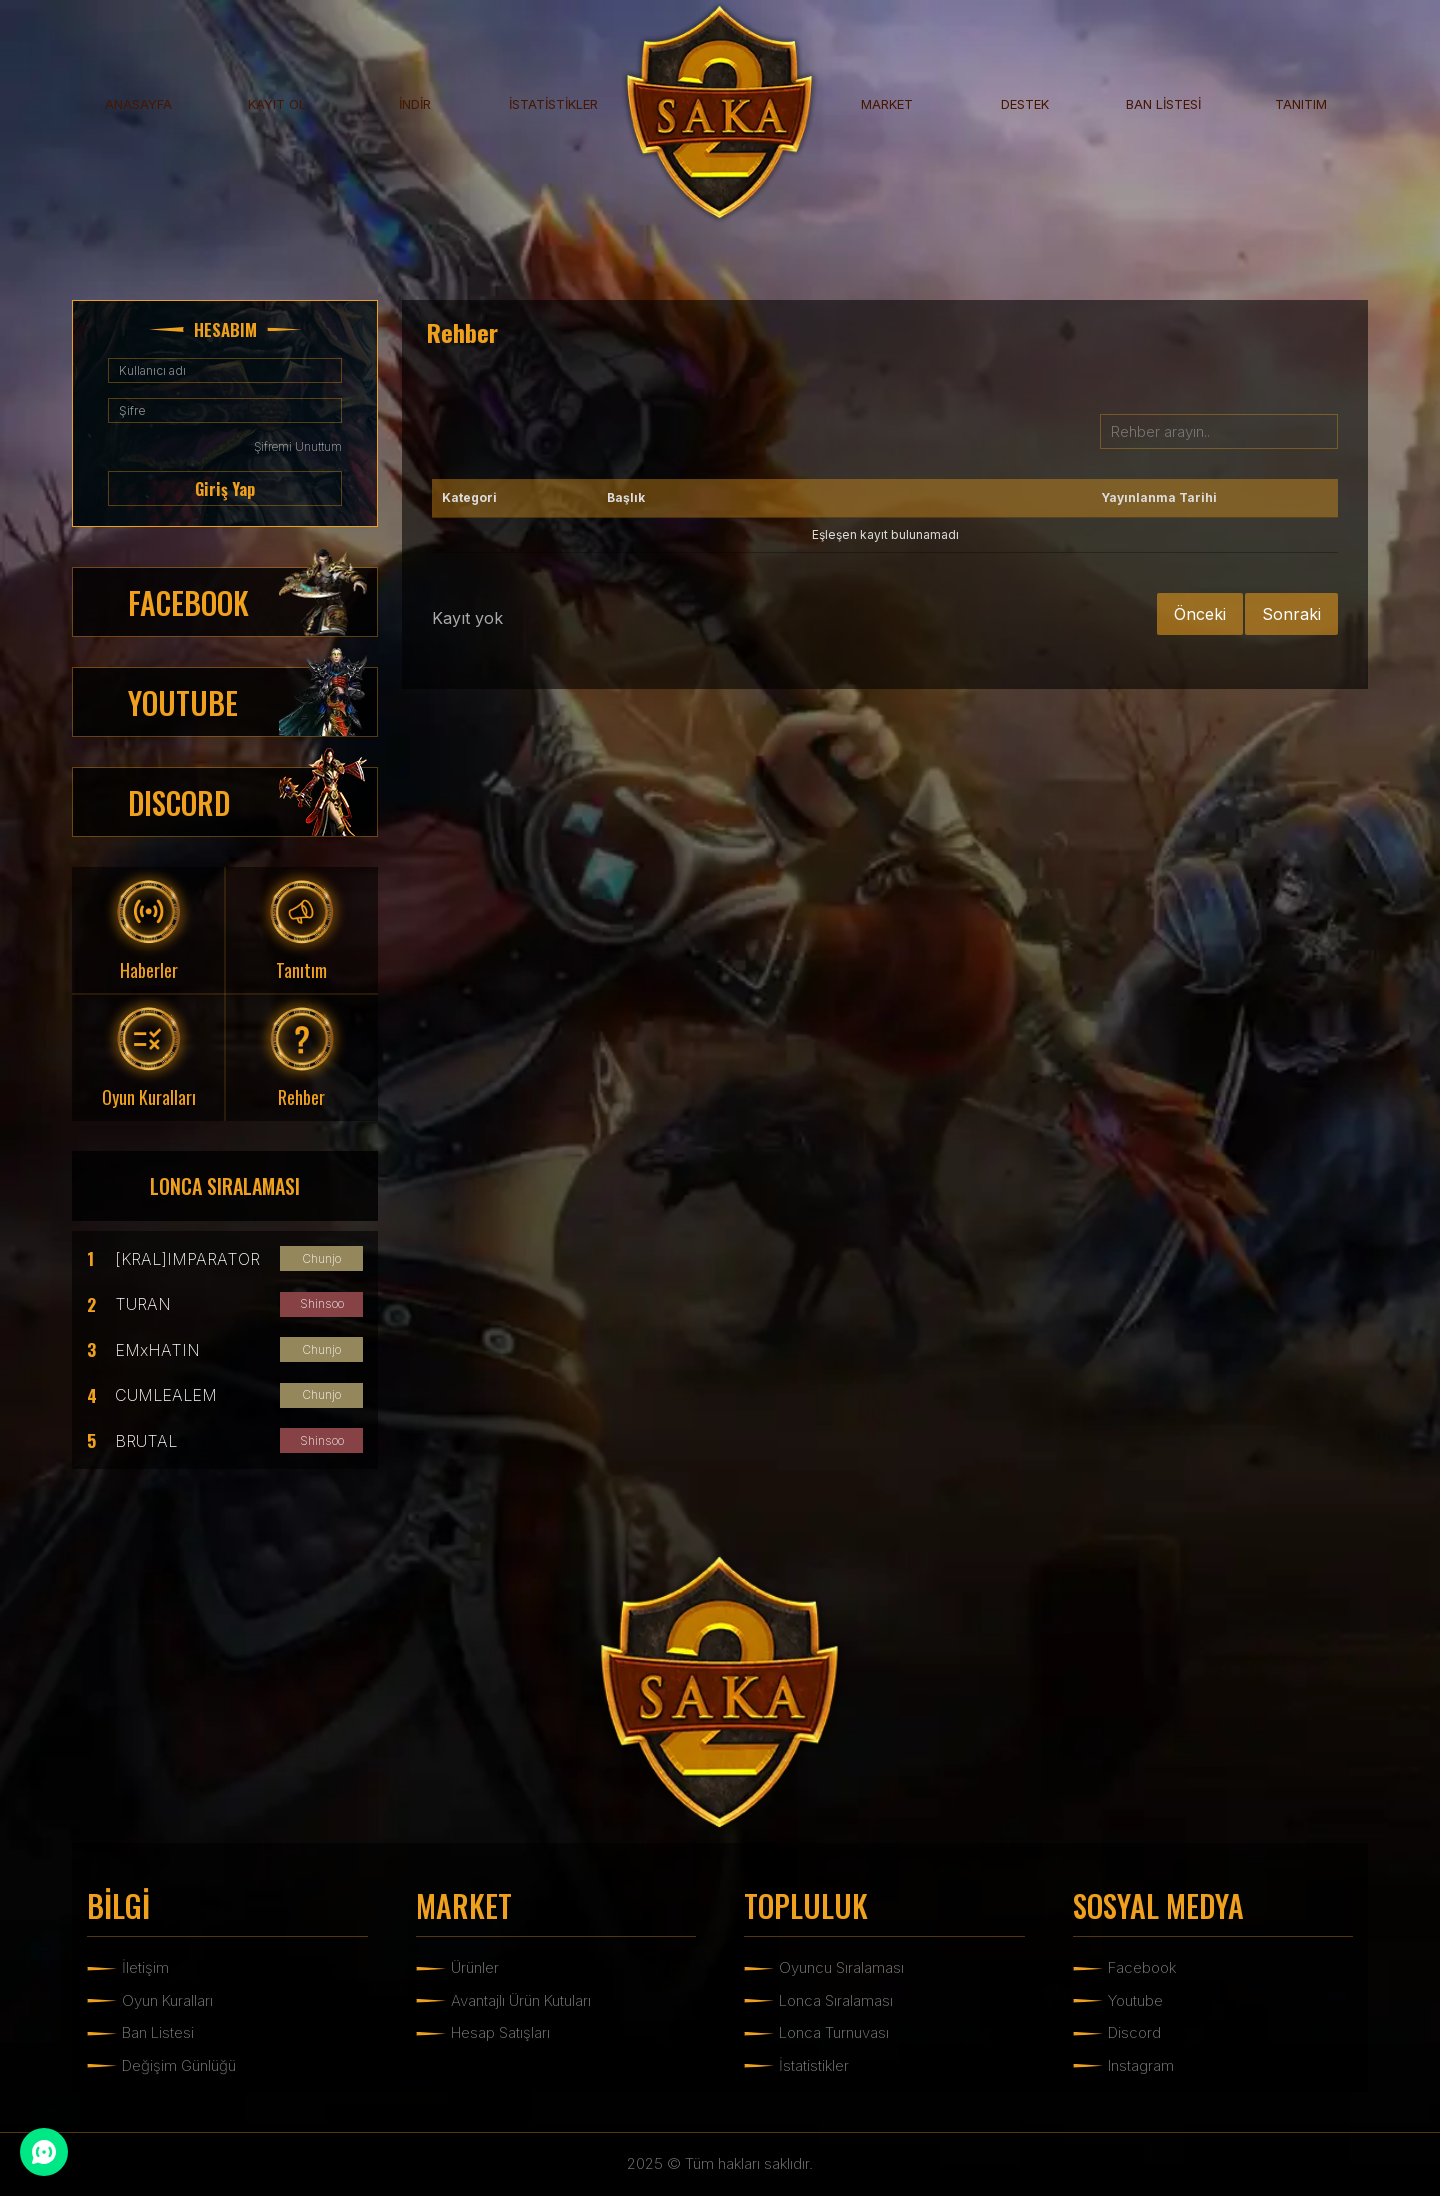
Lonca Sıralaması (836, 2000)
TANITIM (1301, 104)
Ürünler (475, 1967)
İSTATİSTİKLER (553, 104)
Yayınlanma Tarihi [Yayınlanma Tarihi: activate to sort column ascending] (1159, 497)
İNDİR (415, 104)
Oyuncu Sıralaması (841, 1967)
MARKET (887, 104)
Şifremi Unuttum (298, 446)
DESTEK (1025, 104)
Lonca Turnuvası (834, 2032)
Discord (1134, 2032)
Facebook (1142, 1967)
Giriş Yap (225, 489)
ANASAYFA (138, 104)
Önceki (1200, 614)
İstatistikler (814, 2065)
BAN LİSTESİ (1163, 104)
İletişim (145, 1967)
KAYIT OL (277, 104)
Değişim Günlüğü (179, 2065)
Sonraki (1291, 614)
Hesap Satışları (500, 2032)
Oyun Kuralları (167, 2000)
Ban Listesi (158, 2032)
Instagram (1141, 2065)
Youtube (1135, 2000)
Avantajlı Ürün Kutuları (521, 2000)
